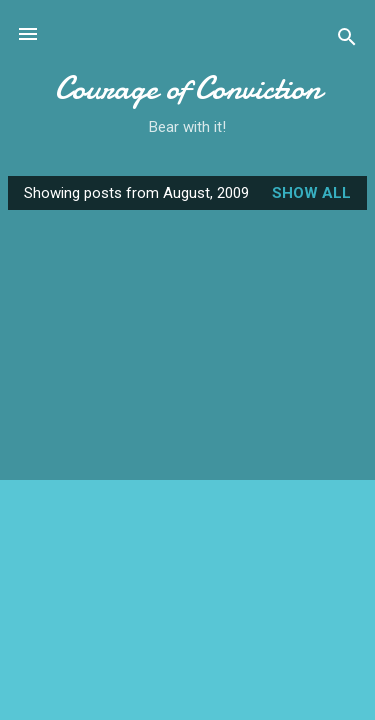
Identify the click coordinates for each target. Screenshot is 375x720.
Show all (311, 193)
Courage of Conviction (188, 88)
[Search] (347, 40)
